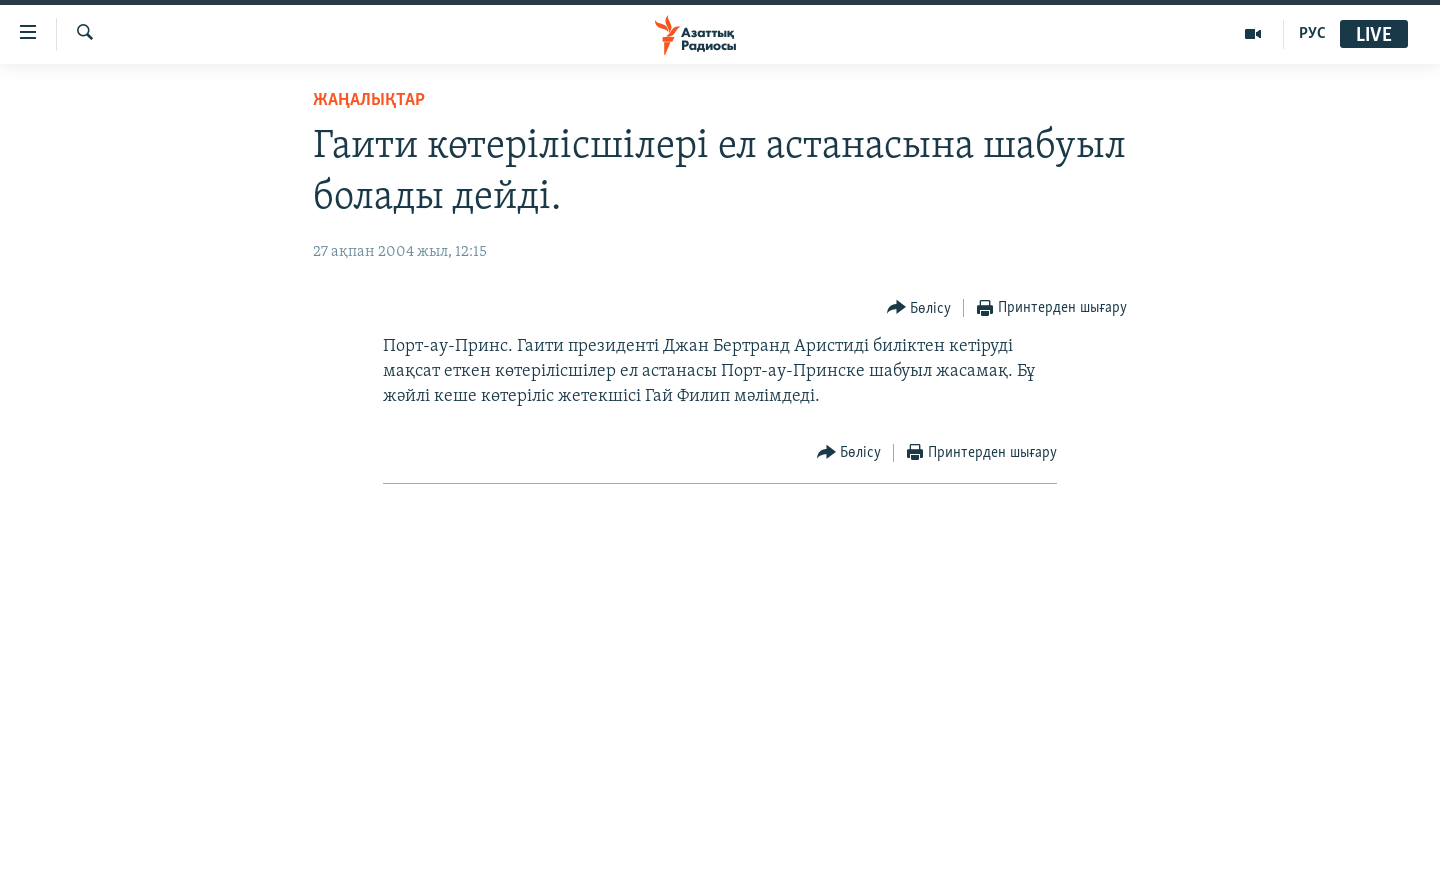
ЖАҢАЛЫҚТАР (369, 100)
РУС (1312, 34)
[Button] (919, 308)
